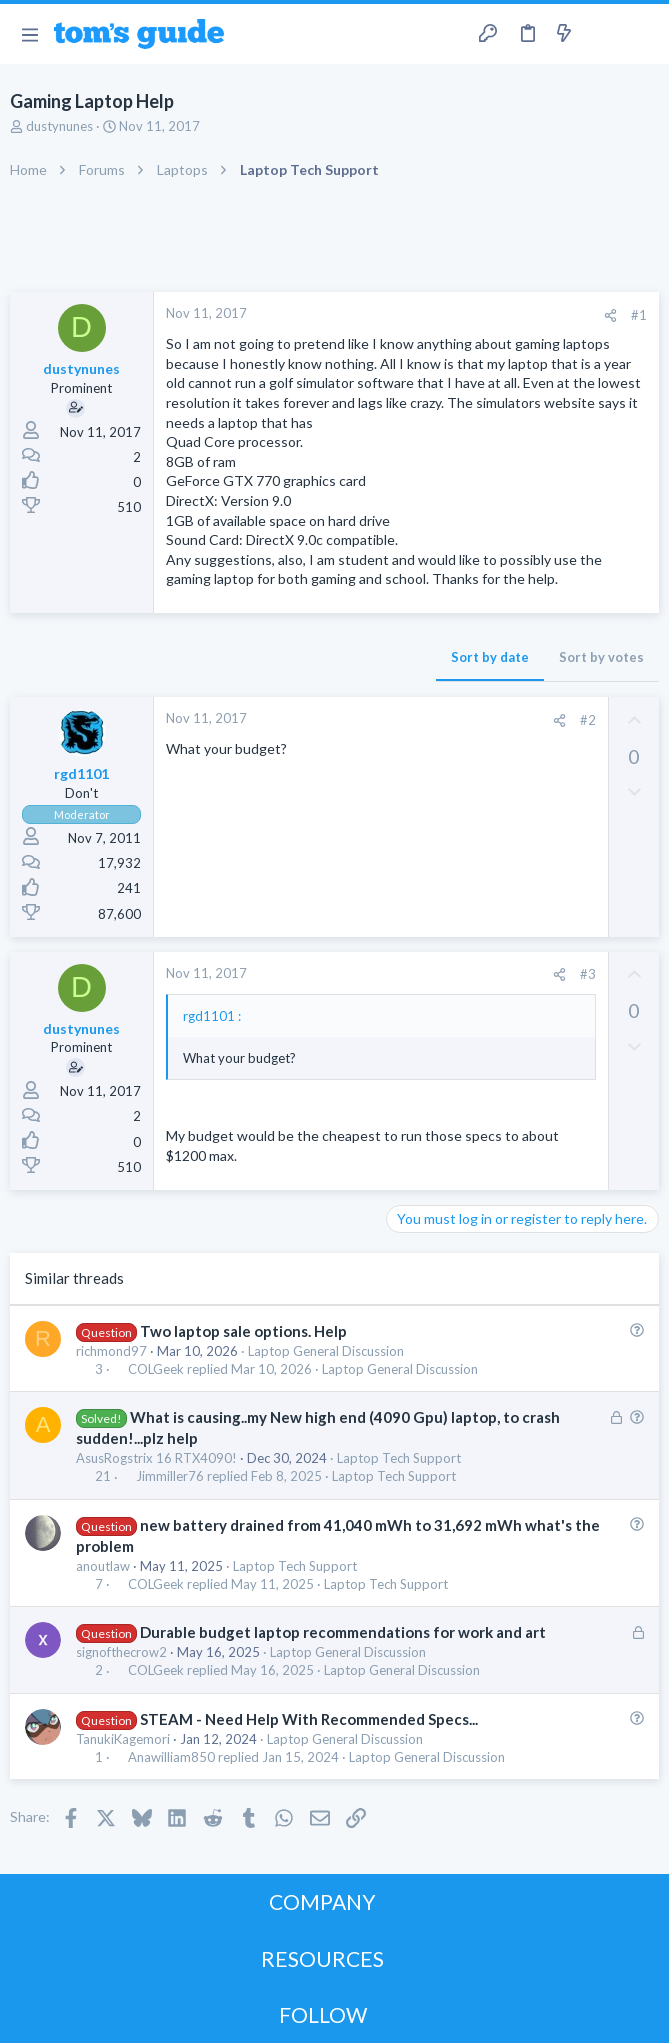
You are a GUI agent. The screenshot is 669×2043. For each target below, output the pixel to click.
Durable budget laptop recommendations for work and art (343, 1632)
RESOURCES (322, 1958)
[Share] (610, 315)
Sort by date (490, 657)
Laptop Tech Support (399, 1458)
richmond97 (111, 1351)
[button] (29, 34)
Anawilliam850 (171, 1757)
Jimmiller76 (170, 1476)
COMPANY (322, 1901)
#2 (588, 720)
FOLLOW (323, 2014)
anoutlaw (103, 1566)
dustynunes (59, 126)
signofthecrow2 (121, 1652)
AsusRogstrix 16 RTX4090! (156, 1458)
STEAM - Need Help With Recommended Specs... (309, 1719)
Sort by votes (601, 657)
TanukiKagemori (123, 1739)
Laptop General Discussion (326, 1351)
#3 (588, 974)
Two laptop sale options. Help (243, 1331)
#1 (639, 315)
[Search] (642, 34)
